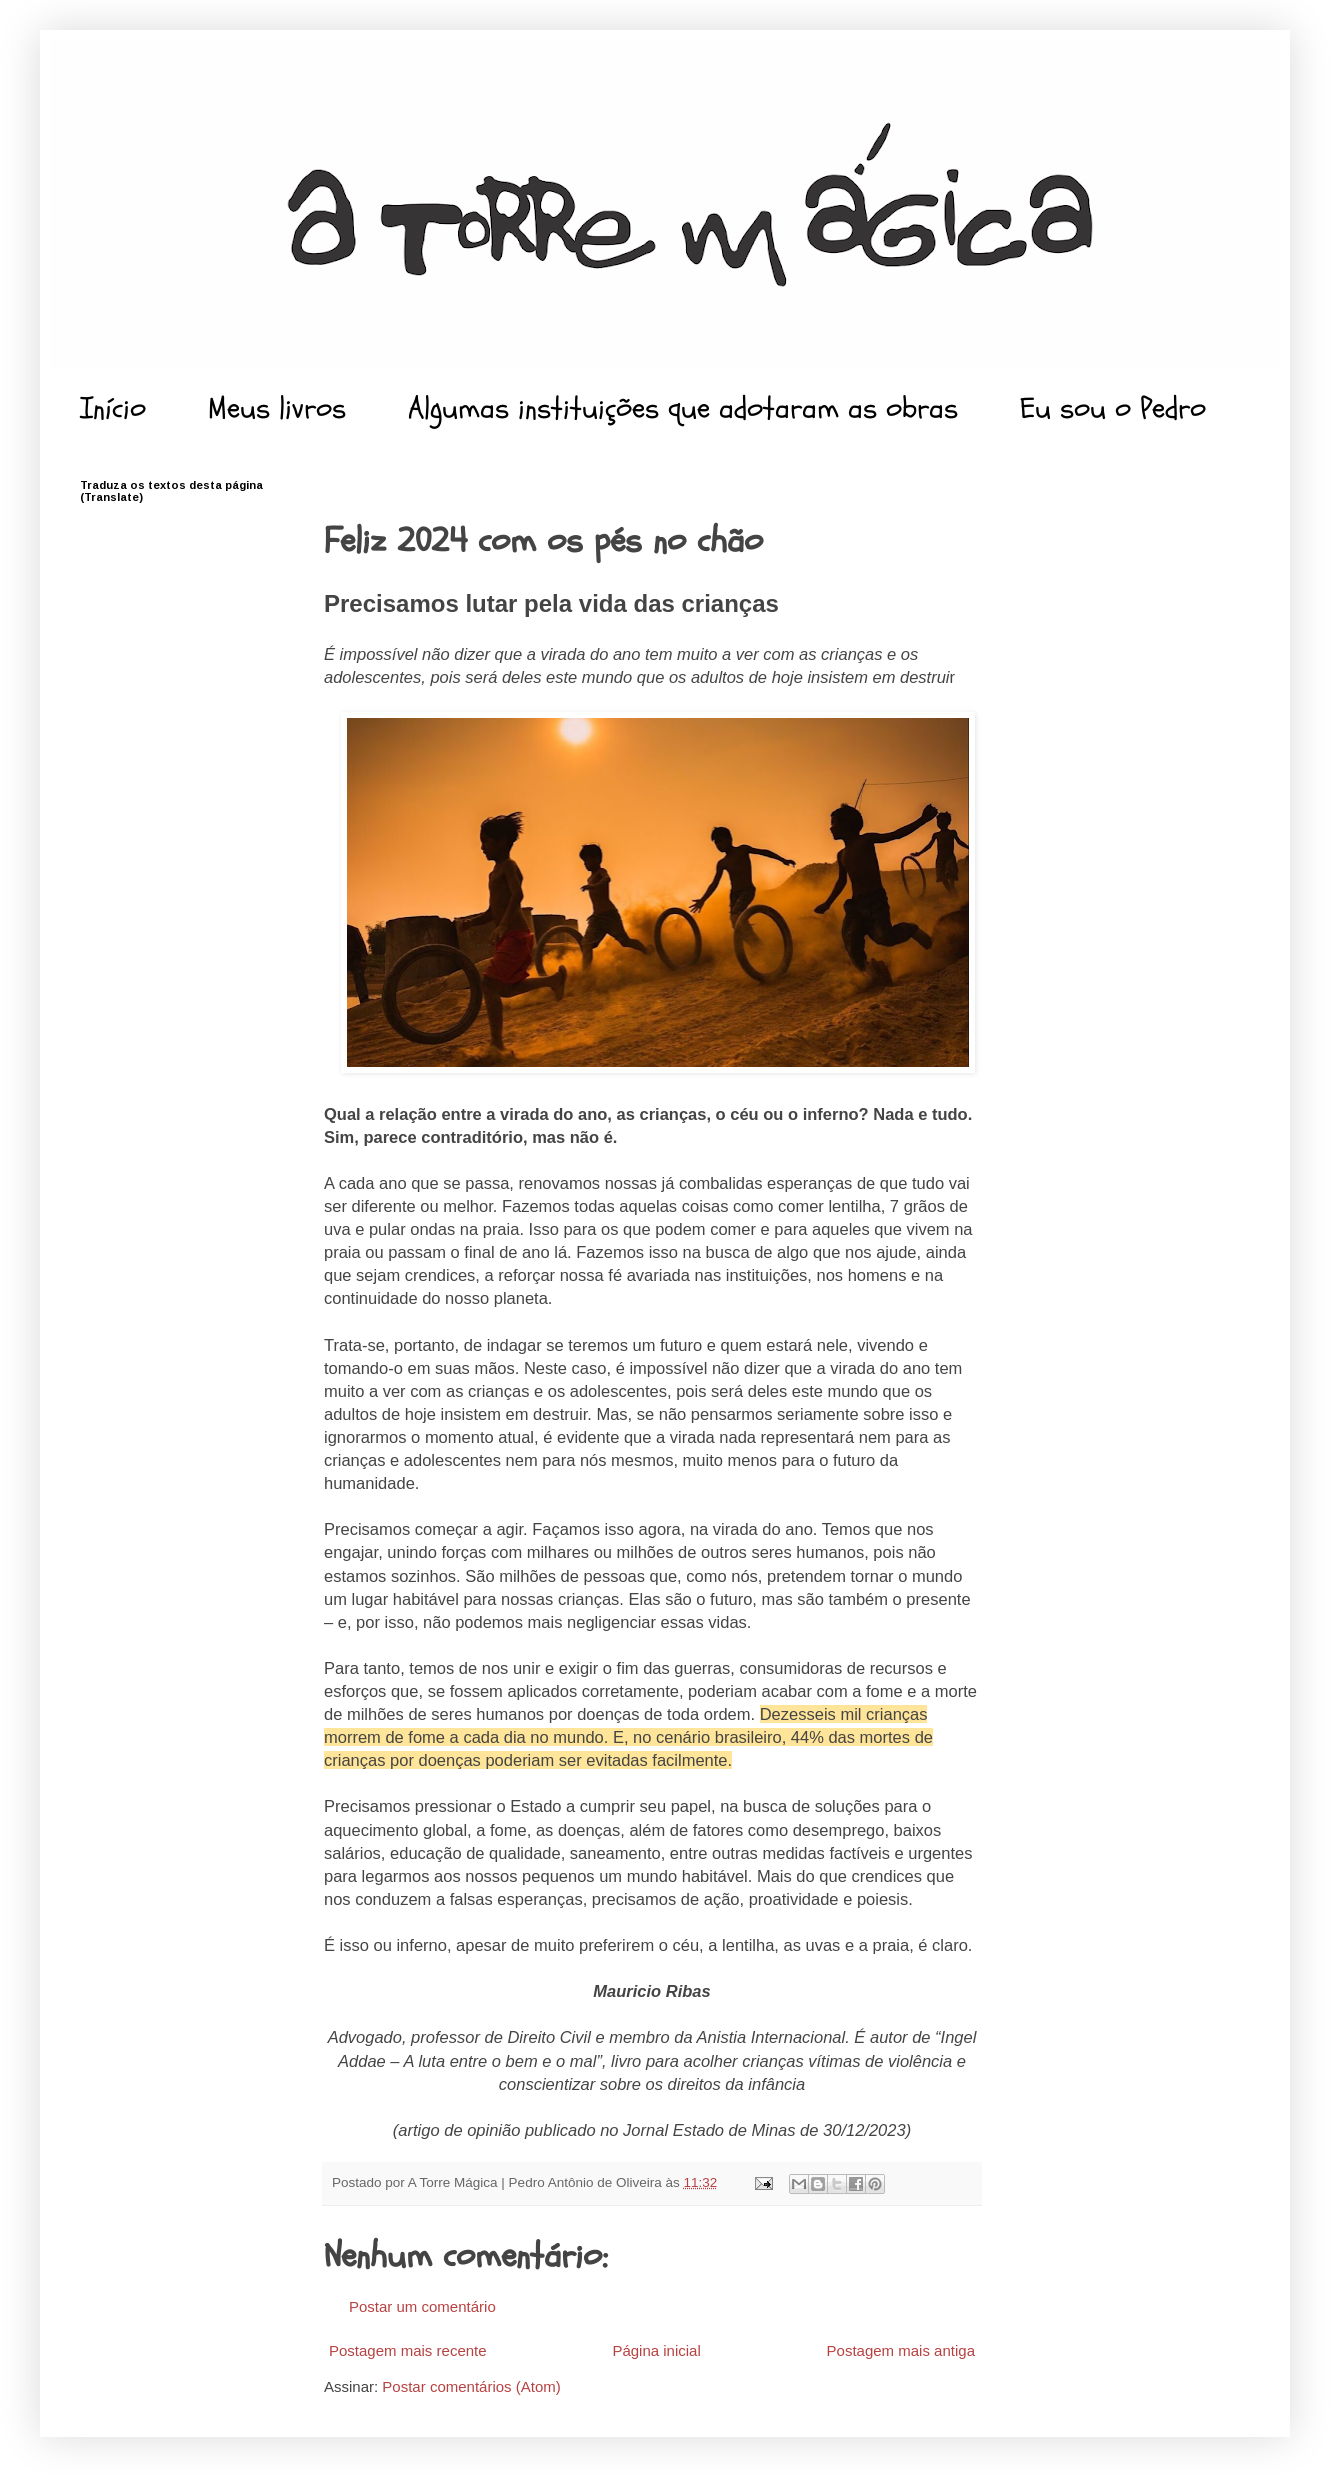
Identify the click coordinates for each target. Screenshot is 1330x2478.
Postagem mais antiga (901, 2350)
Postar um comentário (422, 2306)
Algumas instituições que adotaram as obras (683, 408)
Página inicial (656, 2350)
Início (113, 408)
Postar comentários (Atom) (471, 2386)
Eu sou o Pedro (1113, 408)
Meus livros (277, 408)
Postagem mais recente (408, 2350)
